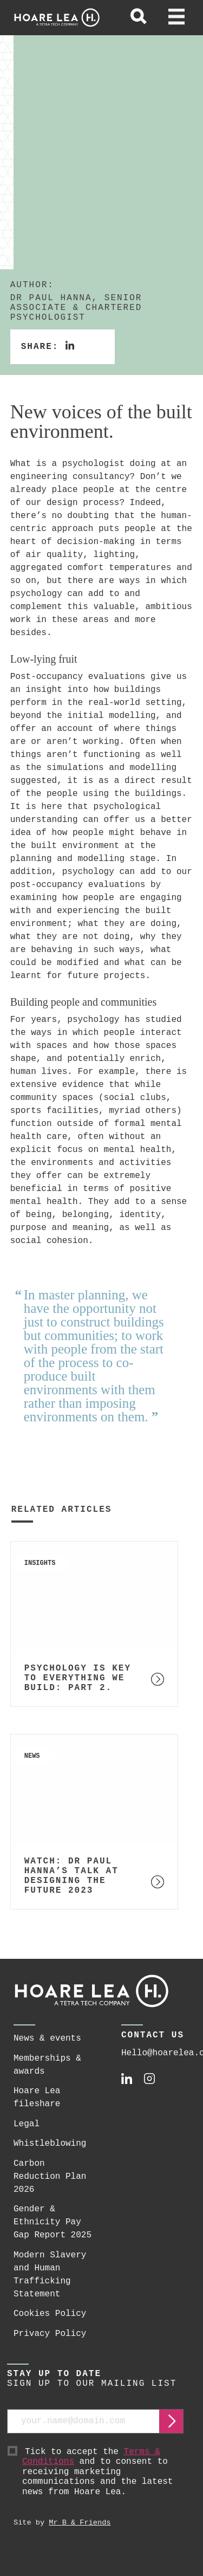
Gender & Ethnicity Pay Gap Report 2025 (52, 2222)
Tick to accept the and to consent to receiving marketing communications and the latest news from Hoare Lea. (103, 2472)
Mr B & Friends (79, 2523)
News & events (47, 2038)
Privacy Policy (50, 2334)
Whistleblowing (50, 2143)
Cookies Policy (50, 2314)
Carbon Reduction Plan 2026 (50, 2177)
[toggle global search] (138, 18)
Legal (27, 2124)
